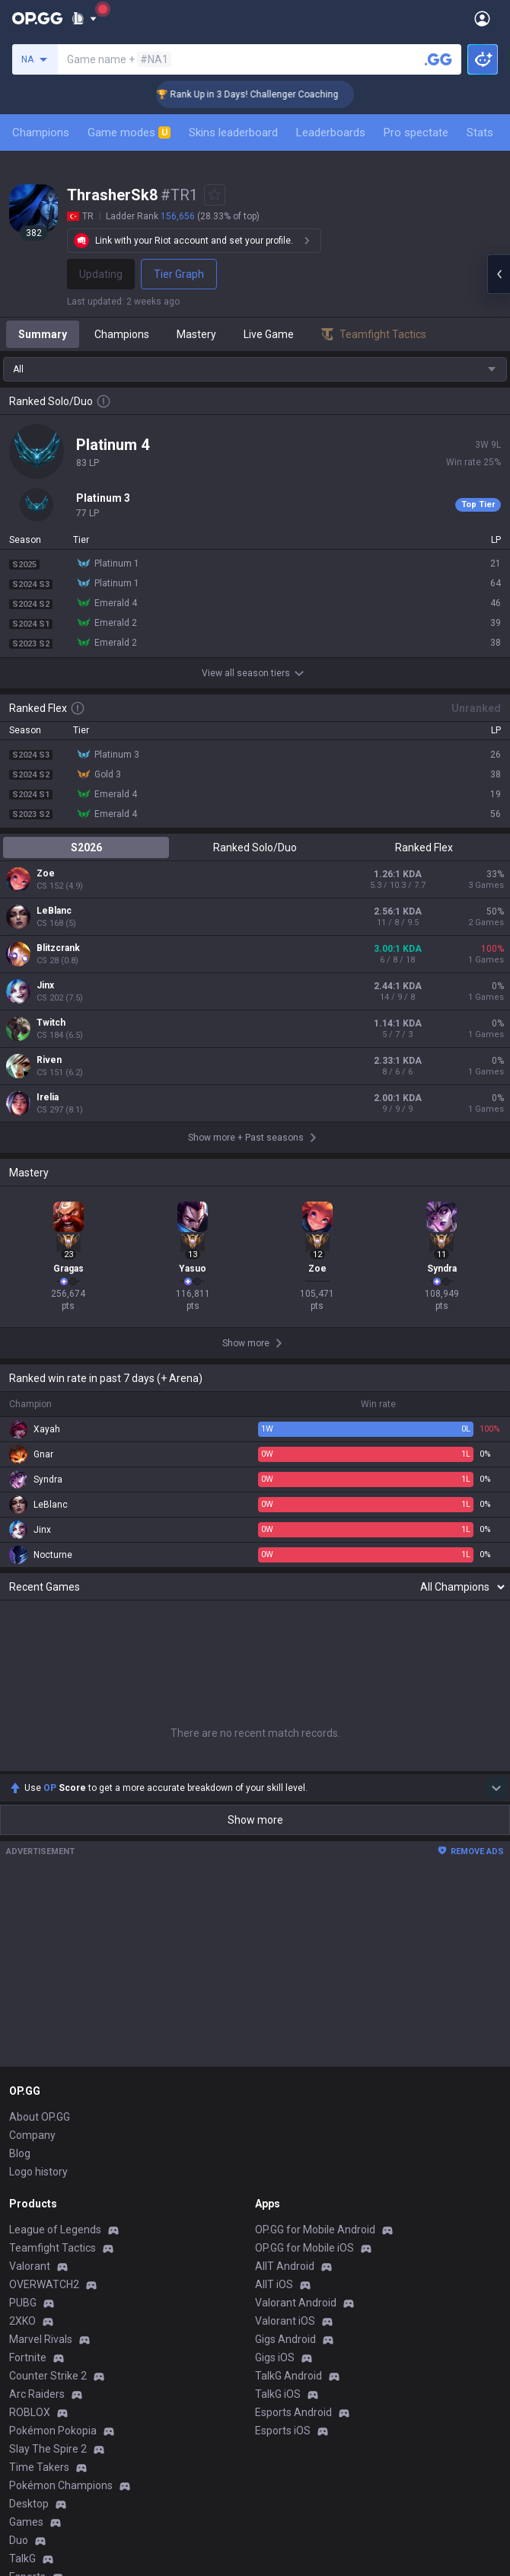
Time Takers (39, 2467)
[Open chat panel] (498, 274)
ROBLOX (29, 2412)
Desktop (29, 2504)
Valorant (29, 2266)
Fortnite (27, 2357)
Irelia (48, 1097)
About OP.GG (39, 2117)
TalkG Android (288, 2376)
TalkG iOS (278, 2394)
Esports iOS (283, 2430)
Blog (19, 2153)
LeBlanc (54, 910)
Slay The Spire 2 (48, 2449)
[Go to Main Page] (37, 18)
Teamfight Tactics (52, 2248)
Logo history (38, 2172)
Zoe (46, 873)
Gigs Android (285, 2339)
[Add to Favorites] (214, 195)
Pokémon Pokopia (53, 2430)
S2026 (86, 847)
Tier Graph (179, 274)
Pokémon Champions (61, 2485)
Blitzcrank (58, 948)
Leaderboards (330, 132)
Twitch (51, 1022)
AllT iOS (274, 2284)
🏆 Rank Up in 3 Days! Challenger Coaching (270, 94)
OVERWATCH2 (44, 2284)
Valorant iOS (285, 2321)
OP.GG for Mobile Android (315, 2229)
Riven (49, 1060)
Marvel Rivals (40, 2339)
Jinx (45, 985)
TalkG (22, 2558)
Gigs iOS (275, 2357)
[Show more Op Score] (496, 1788)
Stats (480, 132)
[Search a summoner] (438, 59)
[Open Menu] (482, 18)
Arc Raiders (37, 2394)
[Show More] (84, 18)
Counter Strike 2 (48, 2376)
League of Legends (55, 2229)
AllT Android (284, 2266)
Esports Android (293, 2412)
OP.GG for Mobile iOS (304, 2248)
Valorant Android (295, 2303)
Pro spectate (416, 132)
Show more (255, 1820)
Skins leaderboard (233, 132)
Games (26, 2522)
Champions (40, 132)
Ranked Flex (424, 847)
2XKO (22, 2321)
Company (32, 2135)
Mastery (196, 334)
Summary (42, 334)
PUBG (23, 2303)
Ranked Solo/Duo (255, 847)
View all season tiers (255, 673)
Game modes (129, 132)
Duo (18, 2540)
